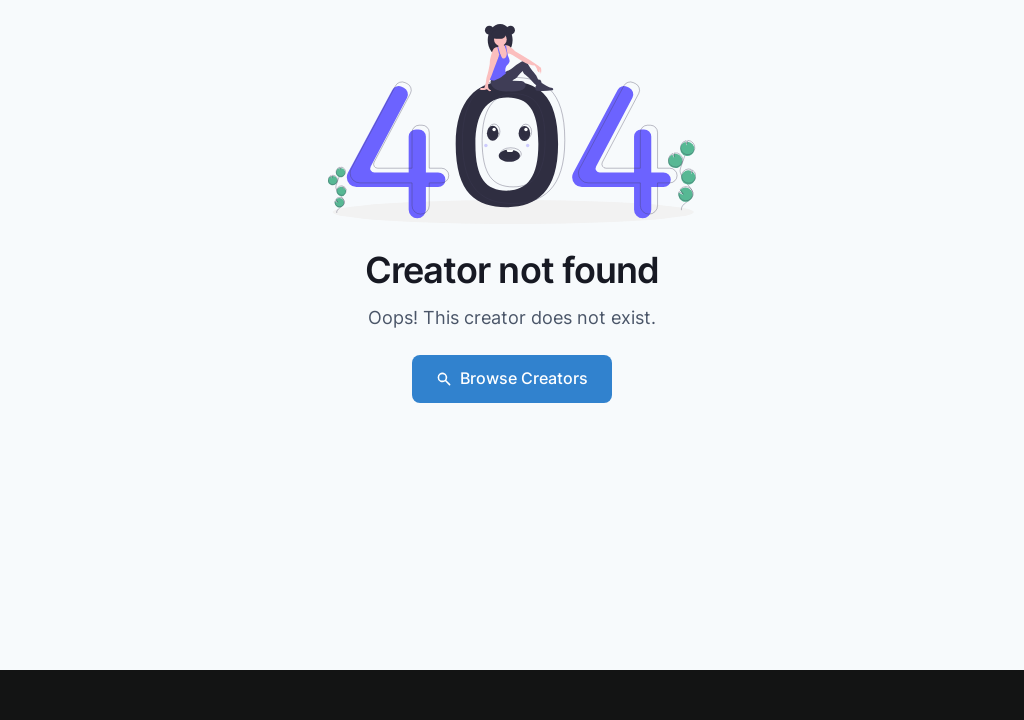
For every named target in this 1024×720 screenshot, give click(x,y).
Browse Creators (512, 378)
